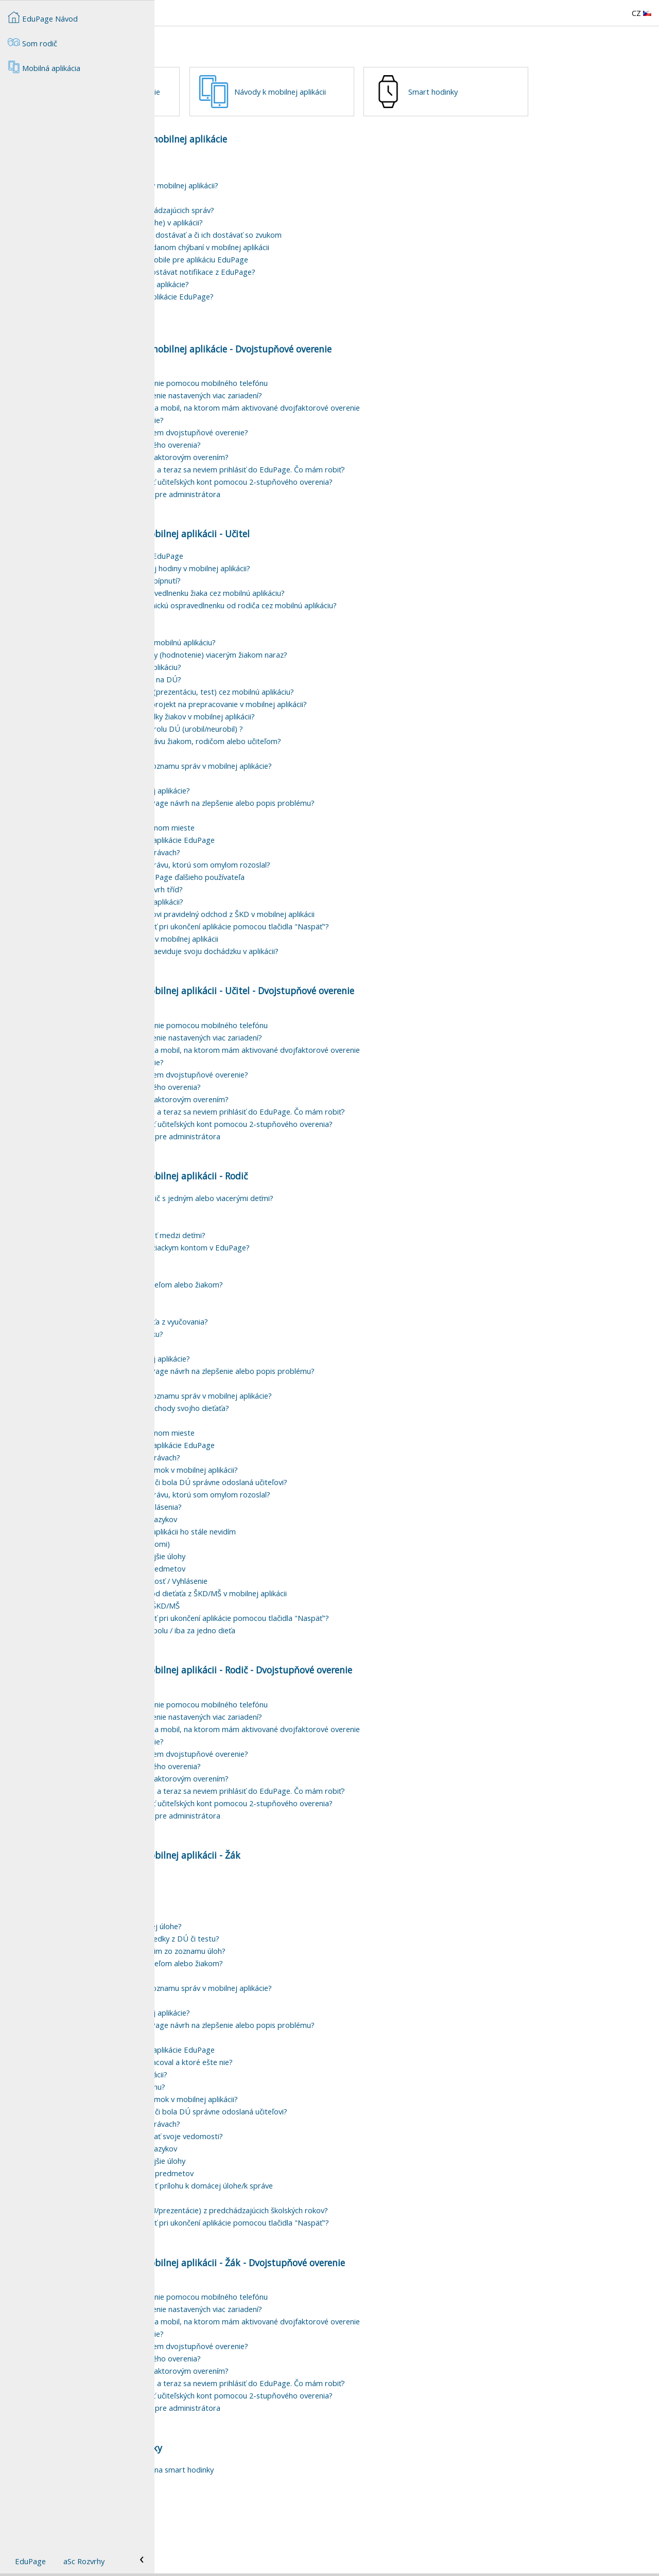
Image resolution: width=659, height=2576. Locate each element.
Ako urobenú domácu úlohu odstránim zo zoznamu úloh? (282, 2007)
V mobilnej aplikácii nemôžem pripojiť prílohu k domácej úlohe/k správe (306, 2242)
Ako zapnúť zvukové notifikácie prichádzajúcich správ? (277, 266)
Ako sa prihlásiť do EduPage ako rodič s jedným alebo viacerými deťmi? (306, 1254)
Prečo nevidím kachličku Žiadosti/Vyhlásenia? (260, 1563)
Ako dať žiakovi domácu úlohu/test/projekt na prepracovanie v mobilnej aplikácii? (323, 760)
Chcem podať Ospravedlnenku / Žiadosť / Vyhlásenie (273, 1637)
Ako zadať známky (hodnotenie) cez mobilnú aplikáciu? (277, 699)
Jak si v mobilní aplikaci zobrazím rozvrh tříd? (261, 946)
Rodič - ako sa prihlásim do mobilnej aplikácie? (264, 341)
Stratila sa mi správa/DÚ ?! (230, 810)
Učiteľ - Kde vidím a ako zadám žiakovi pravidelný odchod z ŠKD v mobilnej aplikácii (327, 970)
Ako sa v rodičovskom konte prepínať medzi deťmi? (272, 1291)
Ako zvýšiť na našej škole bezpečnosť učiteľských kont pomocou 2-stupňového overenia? (336, 538)
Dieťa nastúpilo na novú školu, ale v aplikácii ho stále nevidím (287, 1588)
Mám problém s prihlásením (233, 1267)
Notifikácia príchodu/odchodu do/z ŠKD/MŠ (259, 1662)
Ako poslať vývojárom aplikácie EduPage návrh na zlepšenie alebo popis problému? (327, 859)
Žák (388, 2319)
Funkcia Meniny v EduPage (230, 872)
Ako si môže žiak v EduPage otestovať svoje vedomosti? (281, 2192)
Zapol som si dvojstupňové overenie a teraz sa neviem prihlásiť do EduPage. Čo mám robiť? (342, 526)
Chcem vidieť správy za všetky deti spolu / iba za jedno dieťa (287, 1687)
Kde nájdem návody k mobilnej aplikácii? (253, 2131)
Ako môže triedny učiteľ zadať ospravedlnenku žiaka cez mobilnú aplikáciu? (312, 649)
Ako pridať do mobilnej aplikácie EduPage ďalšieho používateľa (292, 933)
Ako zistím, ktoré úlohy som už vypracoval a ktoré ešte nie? (286, 2118)
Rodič (392, 1726)
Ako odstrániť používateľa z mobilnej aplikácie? (264, 847)
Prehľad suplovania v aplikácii (234, 686)
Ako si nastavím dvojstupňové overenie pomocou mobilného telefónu (303, 439)
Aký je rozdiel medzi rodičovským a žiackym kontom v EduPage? (294, 1304)
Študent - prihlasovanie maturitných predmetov (266, 2230)
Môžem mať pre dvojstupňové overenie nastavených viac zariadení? (301, 452)
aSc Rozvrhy (84, 2561)
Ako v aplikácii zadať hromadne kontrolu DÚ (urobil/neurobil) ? (291, 785)
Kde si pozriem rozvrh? (224, 674)
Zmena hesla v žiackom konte (235, 1279)
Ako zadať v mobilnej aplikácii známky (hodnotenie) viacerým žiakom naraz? (313, 711)
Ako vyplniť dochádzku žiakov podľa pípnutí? (260, 637)
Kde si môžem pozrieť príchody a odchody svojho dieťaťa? (284, 1464)
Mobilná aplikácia (208, 195)
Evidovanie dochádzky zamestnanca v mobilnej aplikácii (279, 995)
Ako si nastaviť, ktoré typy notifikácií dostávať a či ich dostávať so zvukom (310, 291)
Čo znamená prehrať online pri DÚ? (245, 1970)
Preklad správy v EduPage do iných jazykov (258, 1576)
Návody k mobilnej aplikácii (434, 91)
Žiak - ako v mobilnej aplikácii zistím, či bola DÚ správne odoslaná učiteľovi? (313, 1538)
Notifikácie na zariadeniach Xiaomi (243, 254)
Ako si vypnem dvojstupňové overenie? (251, 476)
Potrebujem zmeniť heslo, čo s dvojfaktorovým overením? (284, 513)
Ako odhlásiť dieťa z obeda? (232, 1329)
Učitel (393, 1047)
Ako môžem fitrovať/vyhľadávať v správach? (260, 909)
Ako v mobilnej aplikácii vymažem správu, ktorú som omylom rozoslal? (305, 921)
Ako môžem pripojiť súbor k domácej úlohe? (260, 1983)
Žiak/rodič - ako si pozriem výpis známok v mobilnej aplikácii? (288, 1526)
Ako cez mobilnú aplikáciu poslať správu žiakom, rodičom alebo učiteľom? (310, 797)
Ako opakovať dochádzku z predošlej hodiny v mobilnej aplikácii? (295, 625)
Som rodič (32, 42)
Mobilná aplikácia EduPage (230, 217)
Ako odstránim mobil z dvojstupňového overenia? (270, 501)
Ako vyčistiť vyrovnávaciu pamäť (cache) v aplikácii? (271, 279)
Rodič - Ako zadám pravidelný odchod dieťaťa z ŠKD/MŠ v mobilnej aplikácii (313, 1650)
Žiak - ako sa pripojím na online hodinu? (252, 2143)
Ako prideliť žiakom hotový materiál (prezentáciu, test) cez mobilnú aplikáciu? (316, 748)
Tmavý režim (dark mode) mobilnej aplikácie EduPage (277, 896)
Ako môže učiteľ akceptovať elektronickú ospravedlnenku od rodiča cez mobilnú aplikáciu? (338, 662)
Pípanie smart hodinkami (227, 2538)
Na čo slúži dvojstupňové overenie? (245, 427)
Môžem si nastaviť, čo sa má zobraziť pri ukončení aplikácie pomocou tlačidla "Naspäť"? (334, 983)
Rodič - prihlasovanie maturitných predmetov (262, 1625)
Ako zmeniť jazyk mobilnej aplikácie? (246, 229)
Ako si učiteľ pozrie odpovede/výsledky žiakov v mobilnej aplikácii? (297, 773)
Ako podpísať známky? (223, 1316)
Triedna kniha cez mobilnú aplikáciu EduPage (261, 612)
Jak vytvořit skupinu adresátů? (236, 835)
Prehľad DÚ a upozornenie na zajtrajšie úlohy (262, 1613)
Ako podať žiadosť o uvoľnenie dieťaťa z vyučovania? (273, 1378)
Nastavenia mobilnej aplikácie (264, 91)
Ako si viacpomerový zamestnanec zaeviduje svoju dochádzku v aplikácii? (309, 1007)
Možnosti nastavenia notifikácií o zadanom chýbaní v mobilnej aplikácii (304, 303)
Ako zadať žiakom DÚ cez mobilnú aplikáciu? (260, 723)
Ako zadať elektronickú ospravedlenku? (251, 1390)
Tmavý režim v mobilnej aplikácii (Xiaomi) (254, 1600)
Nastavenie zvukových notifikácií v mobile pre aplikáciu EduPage (294, 316)
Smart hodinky (239, 148)
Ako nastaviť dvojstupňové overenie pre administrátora (280, 550)
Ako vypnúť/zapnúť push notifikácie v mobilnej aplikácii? (279, 242)
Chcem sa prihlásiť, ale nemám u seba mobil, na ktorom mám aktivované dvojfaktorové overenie (349, 464)
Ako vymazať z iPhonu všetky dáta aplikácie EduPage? (276, 353)
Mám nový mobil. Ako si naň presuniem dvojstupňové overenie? (294, 489)
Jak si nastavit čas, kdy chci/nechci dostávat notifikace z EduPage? (297, 328)
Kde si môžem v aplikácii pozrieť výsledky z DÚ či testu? (279, 1995)
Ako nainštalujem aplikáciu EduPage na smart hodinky (276, 2526)
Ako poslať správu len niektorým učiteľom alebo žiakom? (281, 1341)
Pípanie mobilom (213, 365)
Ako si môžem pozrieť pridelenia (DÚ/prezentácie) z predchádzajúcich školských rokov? (333, 2267)
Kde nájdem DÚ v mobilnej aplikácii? (246, 1958)
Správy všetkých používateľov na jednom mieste (267, 884)
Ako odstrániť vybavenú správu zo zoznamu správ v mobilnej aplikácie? (305, 822)
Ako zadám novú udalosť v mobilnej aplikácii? (261, 958)
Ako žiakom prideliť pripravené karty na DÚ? (260, 736)
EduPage (30, 2561)
